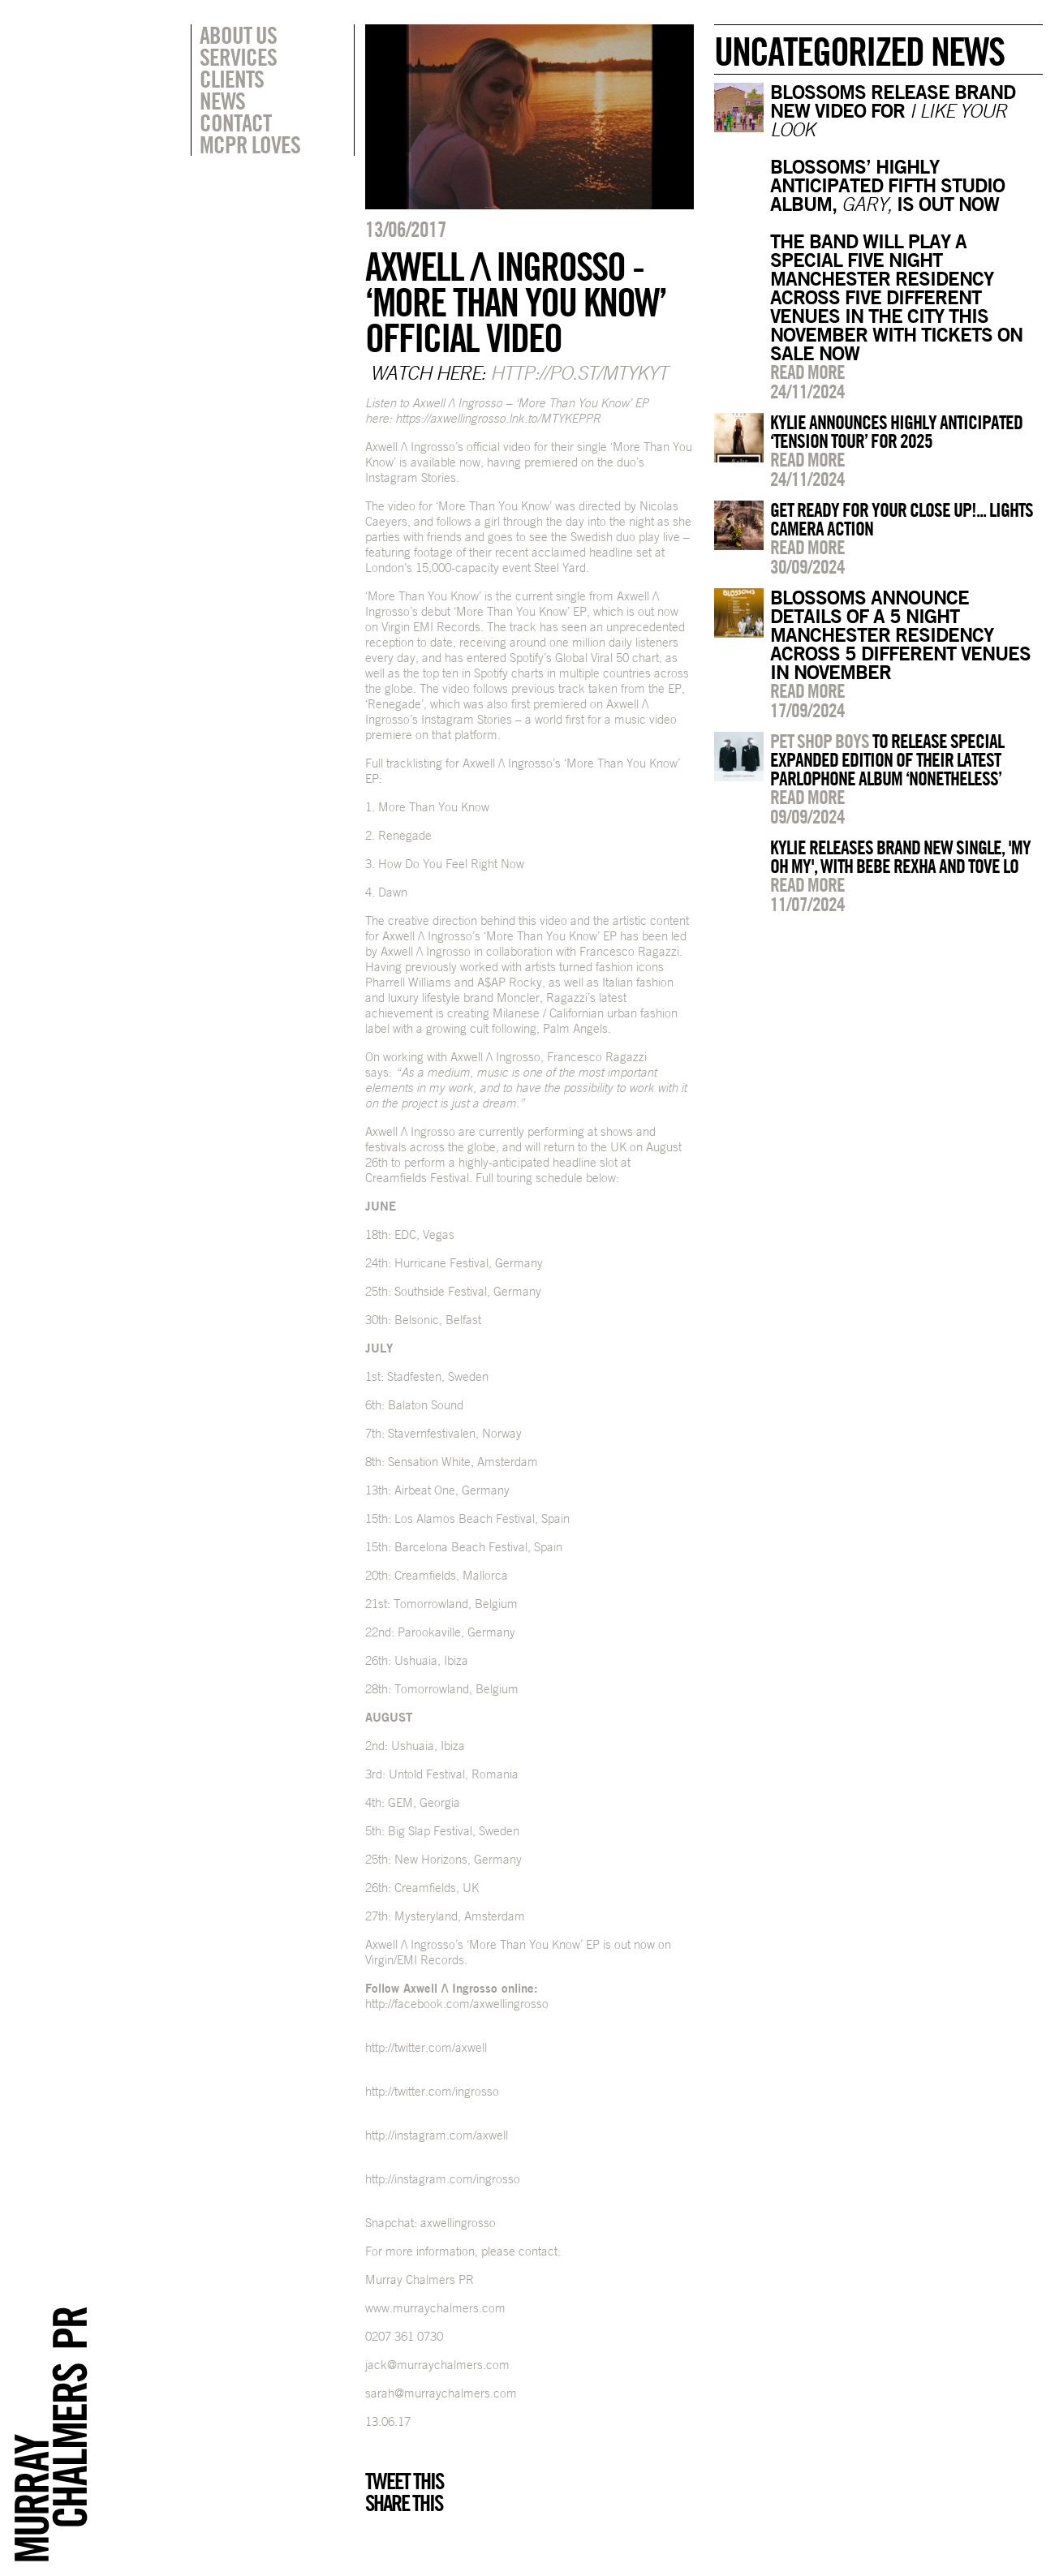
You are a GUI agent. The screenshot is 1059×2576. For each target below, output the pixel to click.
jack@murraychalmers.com (437, 2364)
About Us (238, 34)
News (222, 100)
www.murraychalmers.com (435, 2308)
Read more (807, 371)
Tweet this (404, 2481)
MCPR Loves (250, 144)
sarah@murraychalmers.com (441, 2393)
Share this (403, 2503)
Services (238, 56)
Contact (235, 122)
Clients (232, 78)
